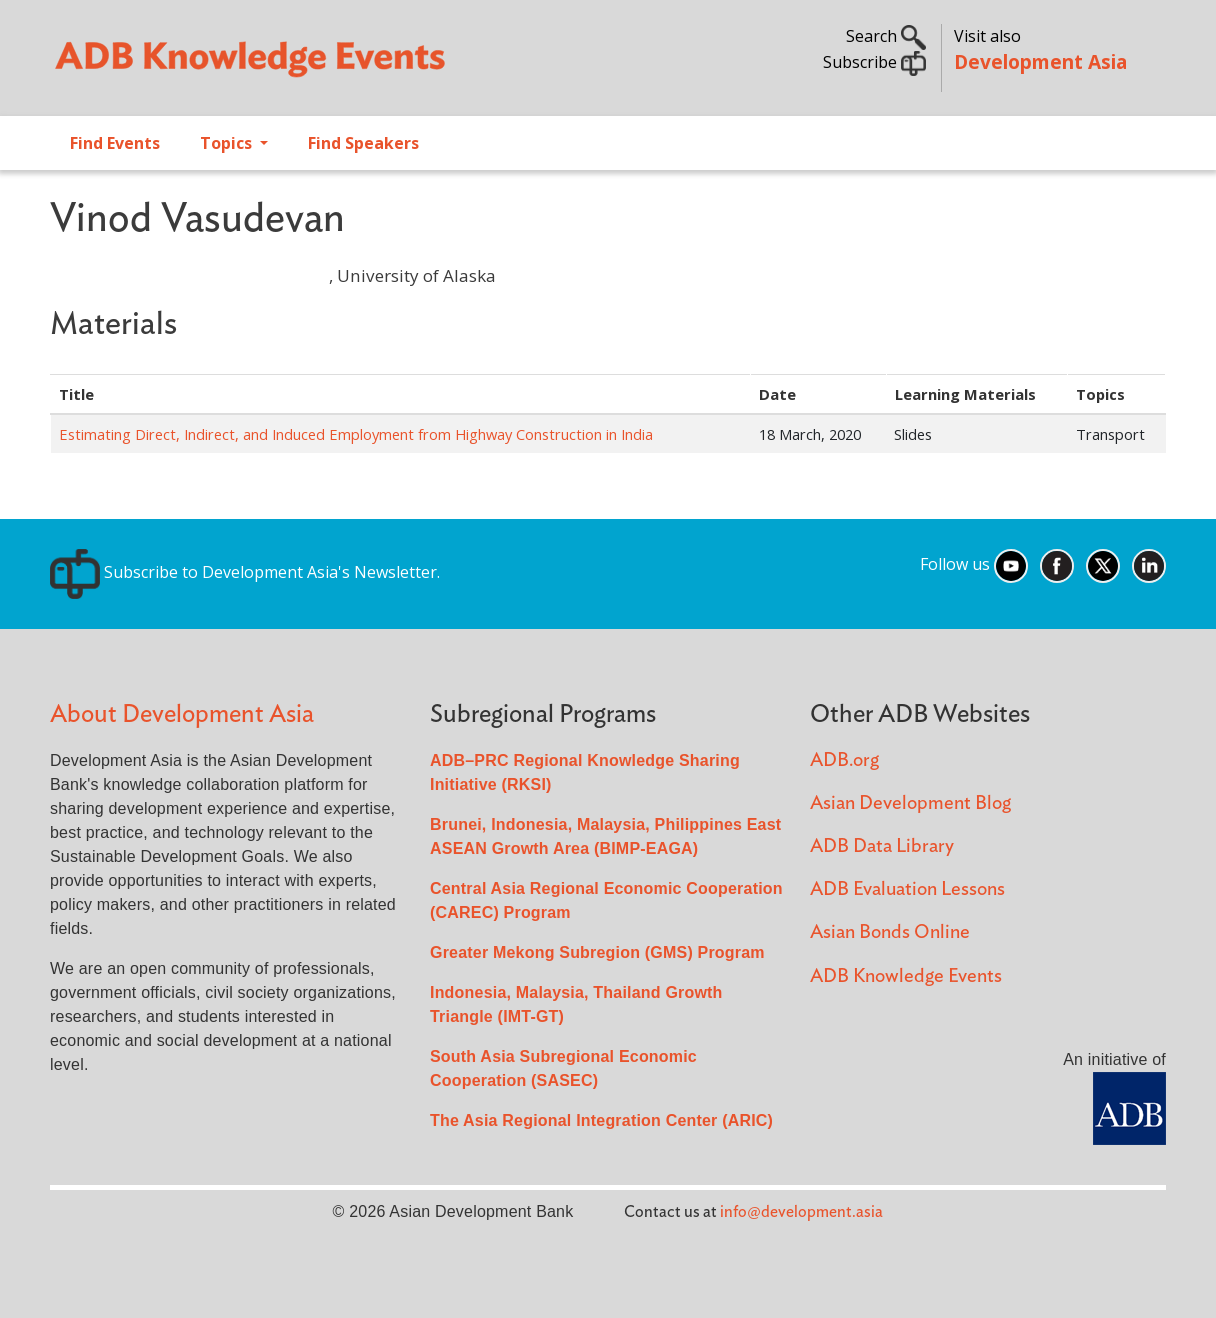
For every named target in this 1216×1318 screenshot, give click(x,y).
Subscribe (874, 62)
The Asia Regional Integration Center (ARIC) (601, 1120)
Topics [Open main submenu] (228, 143)
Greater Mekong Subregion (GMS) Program (597, 952)
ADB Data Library (882, 846)
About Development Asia (182, 714)
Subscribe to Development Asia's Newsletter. (245, 572)
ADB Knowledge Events (906, 976)
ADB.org (844, 760)
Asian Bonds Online (890, 932)
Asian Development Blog (910, 803)
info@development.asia (801, 1212)
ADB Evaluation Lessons (907, 889)
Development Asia (1040, 61)
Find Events (115, 143)
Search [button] (886, 36)
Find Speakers (363, 143)
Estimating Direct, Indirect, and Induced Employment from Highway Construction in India (356, 434)
